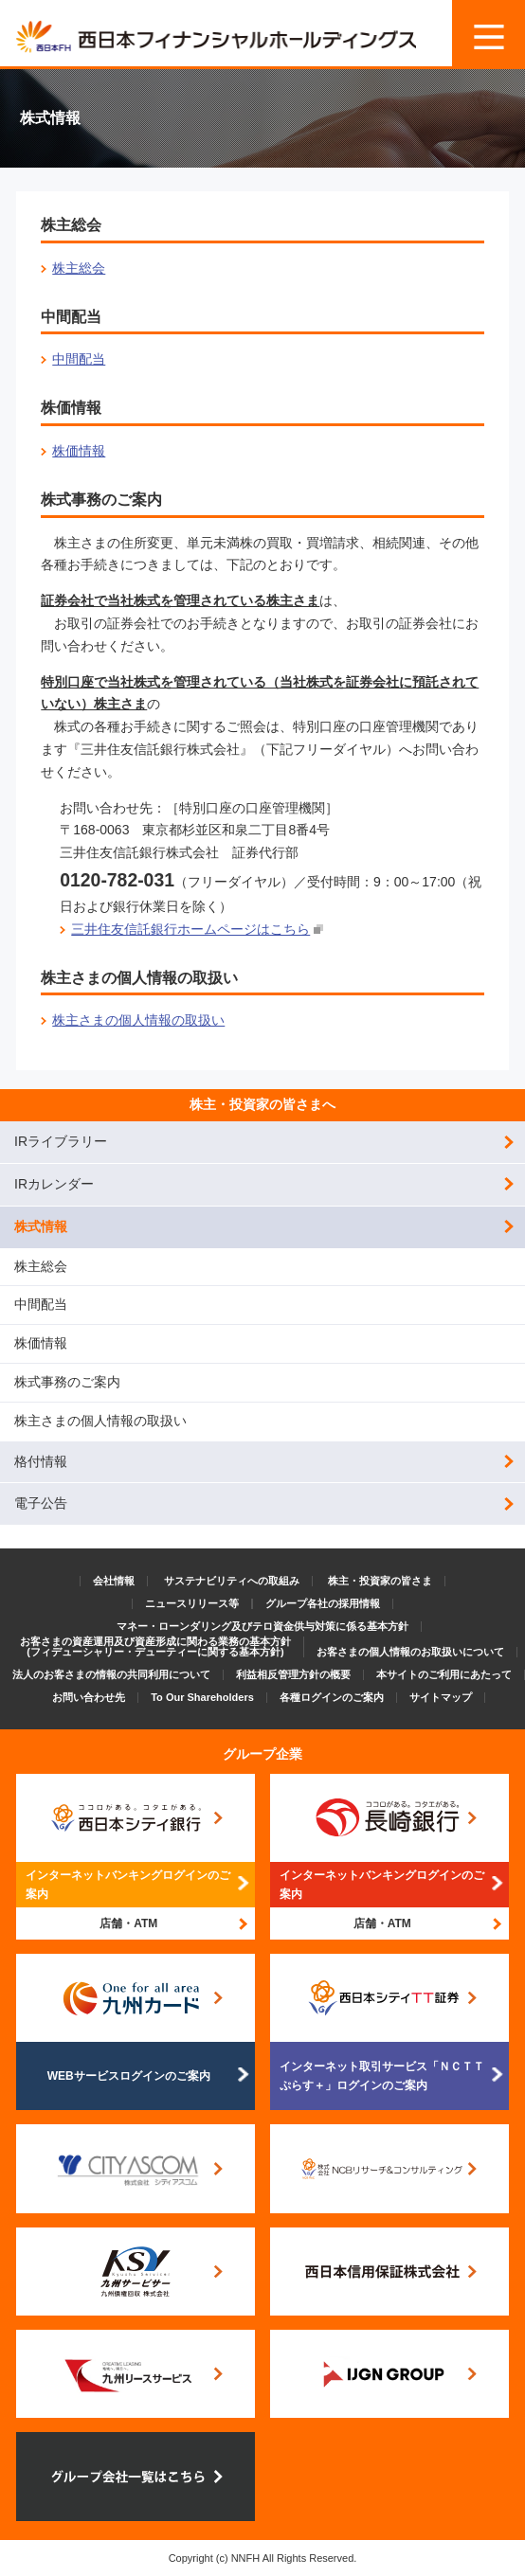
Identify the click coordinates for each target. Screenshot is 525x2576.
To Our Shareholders (202, 1697)
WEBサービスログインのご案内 (128, 2076)
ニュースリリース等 (192, 1603)
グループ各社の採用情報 (322, 1603)
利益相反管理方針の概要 (293, 1674)
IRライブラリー (60, 1141)
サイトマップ (440, 1697)
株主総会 (78, 268)
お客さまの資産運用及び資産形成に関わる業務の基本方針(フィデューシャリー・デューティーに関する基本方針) (155, 1646)
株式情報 (40, 1226)
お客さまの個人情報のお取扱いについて (410, 1651)
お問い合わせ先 (88, 1697)
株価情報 (78, 450)
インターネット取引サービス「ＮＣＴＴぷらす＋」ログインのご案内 (382, 2076)
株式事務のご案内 (67, 1381)
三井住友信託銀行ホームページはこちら (190, 929)
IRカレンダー (54, 1183)
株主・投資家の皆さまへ (262, 1104)
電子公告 (40, 1503)
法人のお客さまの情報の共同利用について (111, 1674)
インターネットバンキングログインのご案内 (128, 1885)
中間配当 (78, 359)
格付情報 (40, 1461)
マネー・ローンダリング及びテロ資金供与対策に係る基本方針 (262, 1626)
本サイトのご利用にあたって (444, 1674)
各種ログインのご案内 (332, 1697)
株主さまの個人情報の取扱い (138, 1020)
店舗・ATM (128, 1923)
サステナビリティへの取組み (231, 1580)
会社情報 (114, 1580)
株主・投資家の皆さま (380, 1580)
